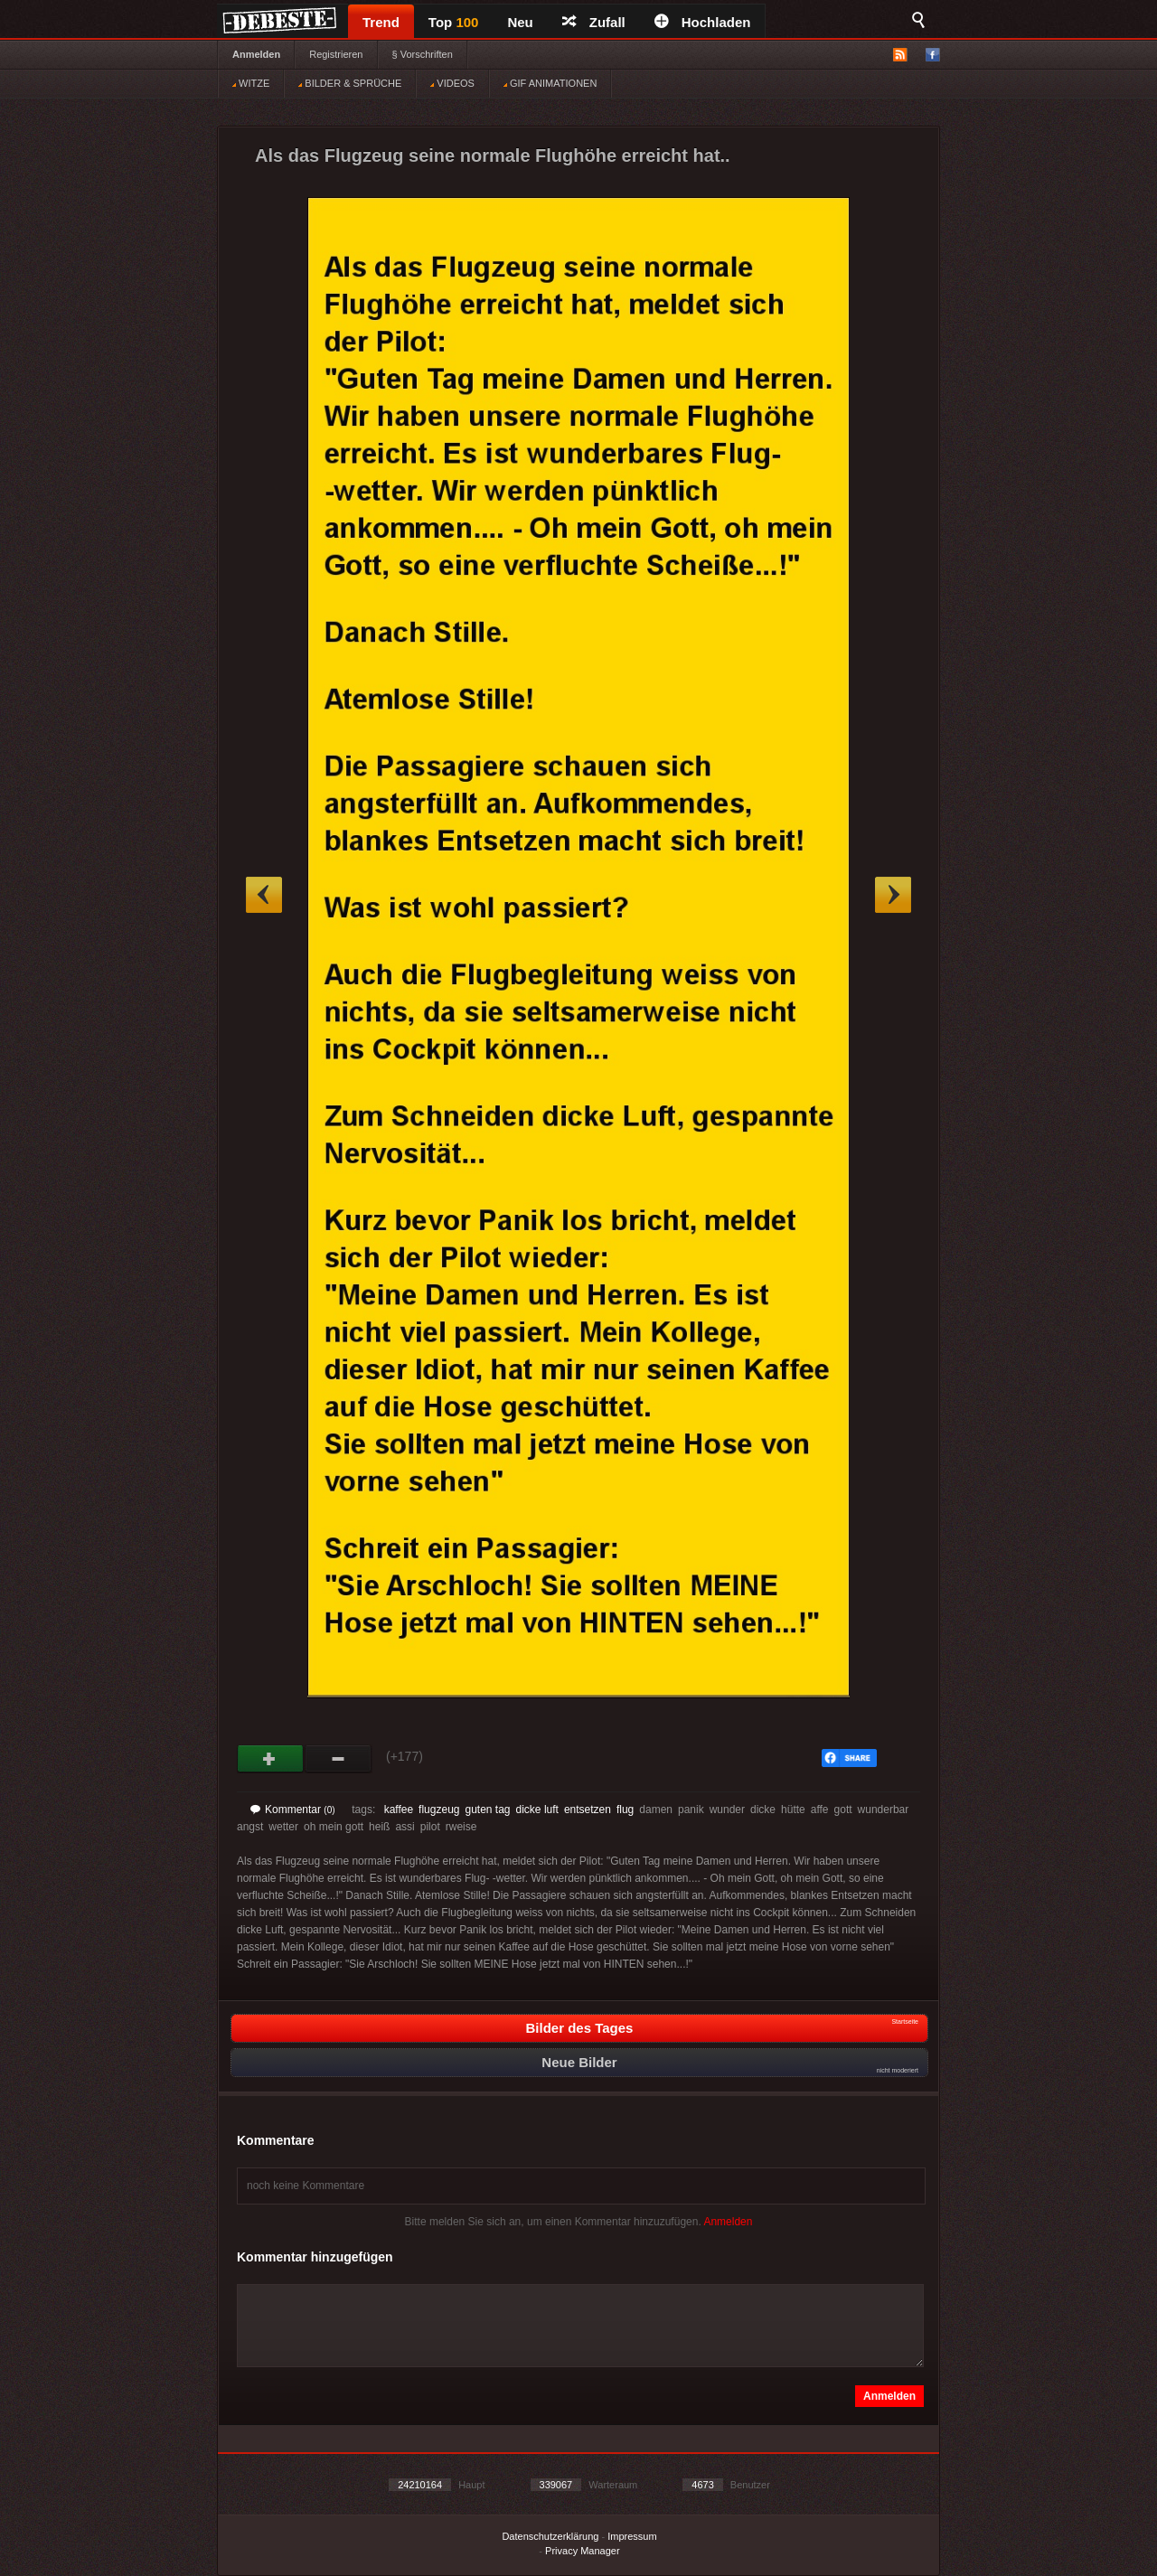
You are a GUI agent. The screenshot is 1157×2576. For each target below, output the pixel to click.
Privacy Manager (582, 2550)
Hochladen (702, 22)
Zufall (594, 22)
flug (625, 1809)
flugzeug (439, 1809)
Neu (519, 22)
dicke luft (537, 1809)
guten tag (487, 1809)
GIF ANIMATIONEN (550, 83)
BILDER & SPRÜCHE (349, 83)
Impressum (631, 2536)
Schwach (338, 1758)
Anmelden (256, 54)
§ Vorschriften (422, 54)
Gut (271, 1758)
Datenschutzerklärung (550, 2536)
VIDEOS (452, 83)
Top (453, 22)
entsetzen (587, 1809)
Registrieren (335, 54)
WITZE (250, 83)
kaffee (398, 1809)
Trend (381, 22)
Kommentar (292, 1809)
